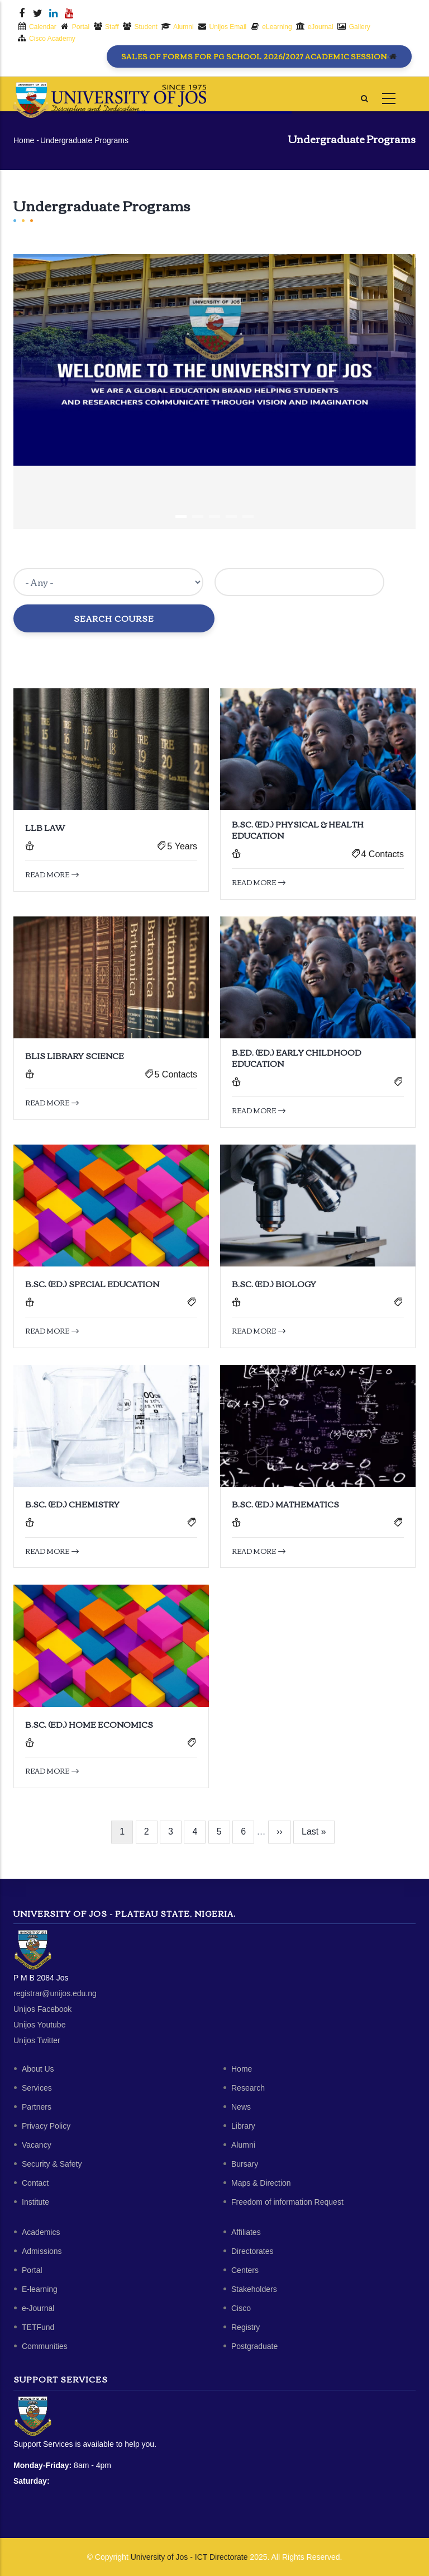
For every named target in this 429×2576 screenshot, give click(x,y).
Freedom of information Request (287, 2201)
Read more (52, 874)
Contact (35, 2182)
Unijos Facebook (42, 2009)
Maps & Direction (261, 2182)
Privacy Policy (46, 2125)
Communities (45, 2346)
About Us (38, 2068)
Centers (245, 2270)
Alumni (243, 2144)
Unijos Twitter (36, 2040)
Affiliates (246, 2232)
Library (243, 2125)
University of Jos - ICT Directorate (189, 2557)
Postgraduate (254, 2346)
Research (248, 2087)
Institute (35, 2201)
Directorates (252, 2251)
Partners (36, 2106)
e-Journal (38, 2308)
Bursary (244, 2163)
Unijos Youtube (39, 2024)
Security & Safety (52, 2163)
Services (37, 2087)
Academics (41, 2232)
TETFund (38, 2327)
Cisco (241, 2308)
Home (23, 140)
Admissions (42, 2251)
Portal (32, 2270)
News (241, 2106)
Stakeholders (254, 2289)
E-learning (40, 2289)
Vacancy (36, 2144)
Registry (245, 2327)
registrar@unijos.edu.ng (55, 1993)
